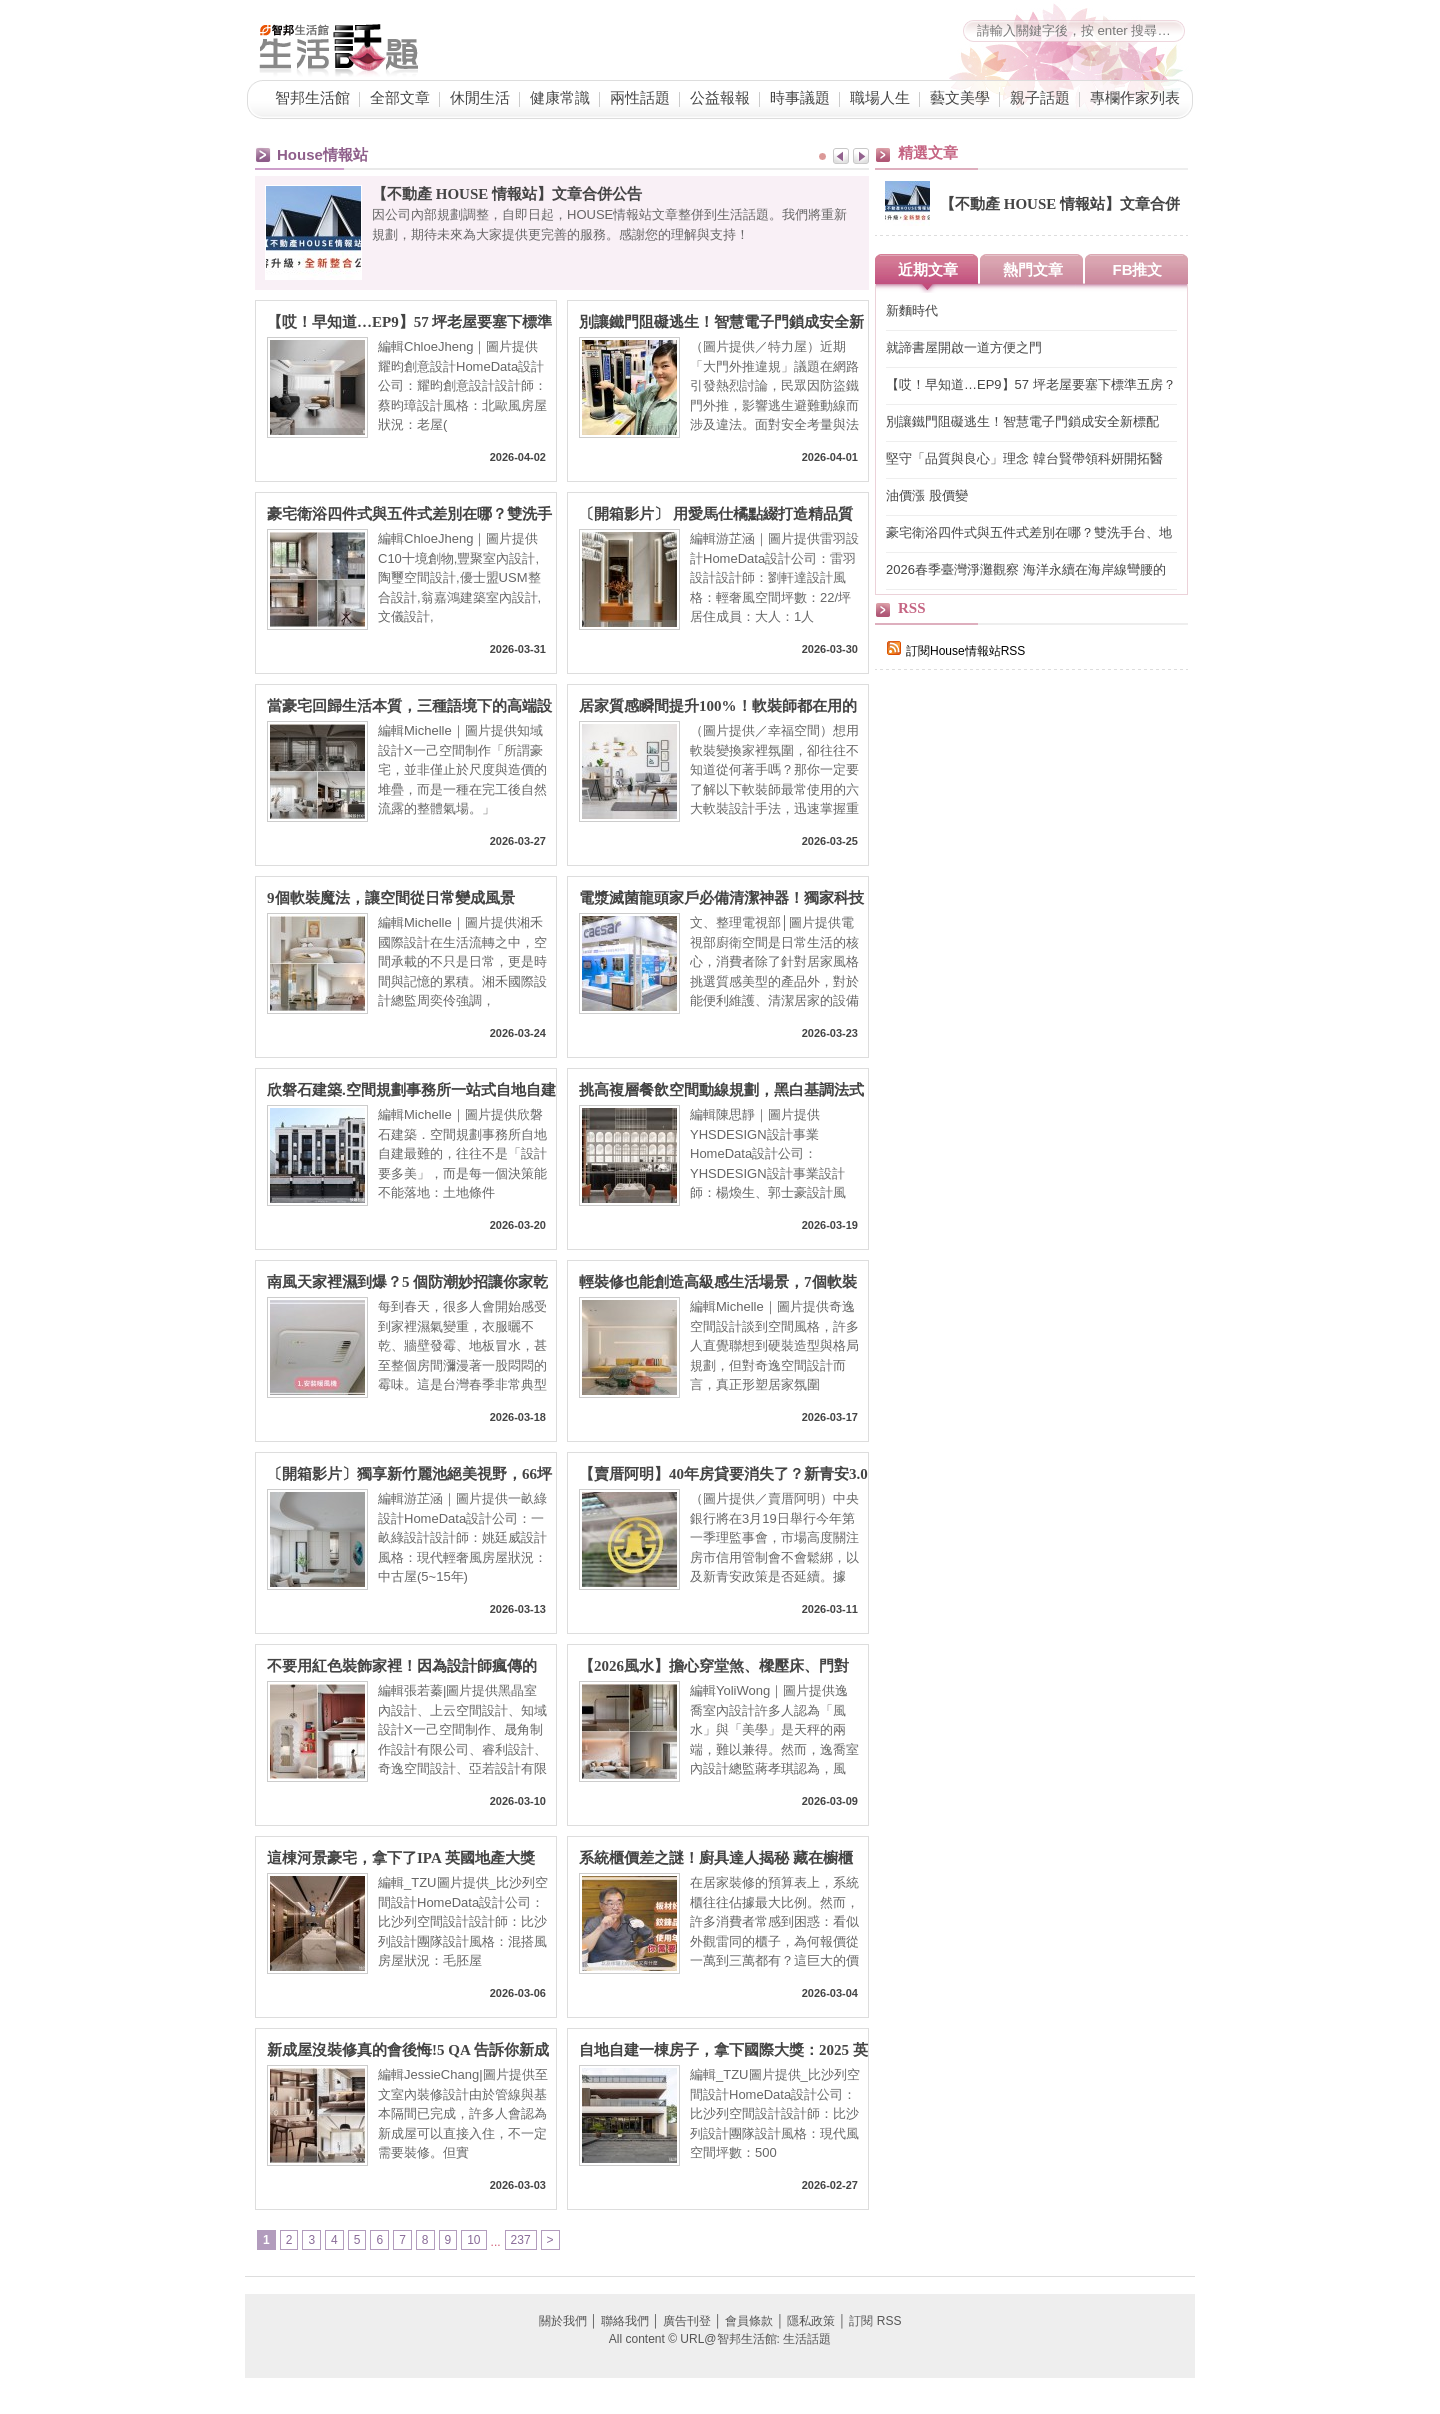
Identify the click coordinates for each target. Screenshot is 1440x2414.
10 (473, 2240)
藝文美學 (960, 98)
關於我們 (563, 2321)
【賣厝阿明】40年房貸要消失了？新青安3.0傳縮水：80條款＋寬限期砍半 (723, 1474)
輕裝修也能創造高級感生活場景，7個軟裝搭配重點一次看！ (718, 1282)
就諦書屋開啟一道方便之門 (964, 347)
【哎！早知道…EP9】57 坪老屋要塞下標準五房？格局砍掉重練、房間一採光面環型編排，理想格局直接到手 (409, 322)
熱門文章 (1033, 269)
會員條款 (749, 2321)
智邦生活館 (312, 98)
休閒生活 (480, 98)
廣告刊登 (687, 2321)
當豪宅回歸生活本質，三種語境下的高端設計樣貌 (409, 706)
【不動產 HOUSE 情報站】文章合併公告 (507, 194)
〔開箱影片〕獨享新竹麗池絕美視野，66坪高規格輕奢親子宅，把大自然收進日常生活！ (409, 1474)
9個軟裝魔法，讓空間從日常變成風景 (391, 898)
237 (521, 2240)
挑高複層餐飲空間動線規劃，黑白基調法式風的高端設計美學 (721, 1090)
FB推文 (1138, 269)
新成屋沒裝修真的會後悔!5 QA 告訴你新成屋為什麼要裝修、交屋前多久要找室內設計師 (409, 2050)
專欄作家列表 (1135, 98)
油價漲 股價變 (927, 495)
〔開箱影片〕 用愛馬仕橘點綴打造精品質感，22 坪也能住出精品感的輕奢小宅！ (716, 514)
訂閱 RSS (875, 2321)
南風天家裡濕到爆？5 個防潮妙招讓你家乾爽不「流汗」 (407, 1282)
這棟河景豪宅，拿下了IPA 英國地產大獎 (401, 1858)
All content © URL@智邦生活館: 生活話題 (720, 2339)
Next (861, 156)
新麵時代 (912, 310)
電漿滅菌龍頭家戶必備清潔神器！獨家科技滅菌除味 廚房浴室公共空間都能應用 (721, 898)
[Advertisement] (1025, 1032)
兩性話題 (640, 98)
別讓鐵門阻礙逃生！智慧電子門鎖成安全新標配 (721, 322)
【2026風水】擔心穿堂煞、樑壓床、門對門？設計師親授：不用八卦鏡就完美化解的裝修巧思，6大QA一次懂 (721, 1666)
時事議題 (800, 98)
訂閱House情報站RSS (956, 651)
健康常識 (560, 98)
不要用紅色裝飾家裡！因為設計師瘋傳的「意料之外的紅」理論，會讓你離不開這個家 (409, 1666)
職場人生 (880, 98)
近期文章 (928, 269)
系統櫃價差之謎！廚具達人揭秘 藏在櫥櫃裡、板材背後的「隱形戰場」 (716, 1858)
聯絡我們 (625, 2321)
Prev (841, 156)
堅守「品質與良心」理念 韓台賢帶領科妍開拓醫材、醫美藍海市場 (1024, 459)
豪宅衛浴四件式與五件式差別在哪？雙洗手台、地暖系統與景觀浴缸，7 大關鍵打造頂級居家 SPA (409, 514)
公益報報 (720, 98)
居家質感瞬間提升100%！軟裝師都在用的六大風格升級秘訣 (718, 706)
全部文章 (400, 98)
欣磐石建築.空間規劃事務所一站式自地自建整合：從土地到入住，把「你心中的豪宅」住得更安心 (411, 1090)
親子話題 (1040, 98)
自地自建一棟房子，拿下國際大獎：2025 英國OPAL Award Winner (723, 2050)
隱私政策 (811, 2321)
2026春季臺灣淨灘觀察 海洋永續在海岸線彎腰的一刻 (1026, 570)
